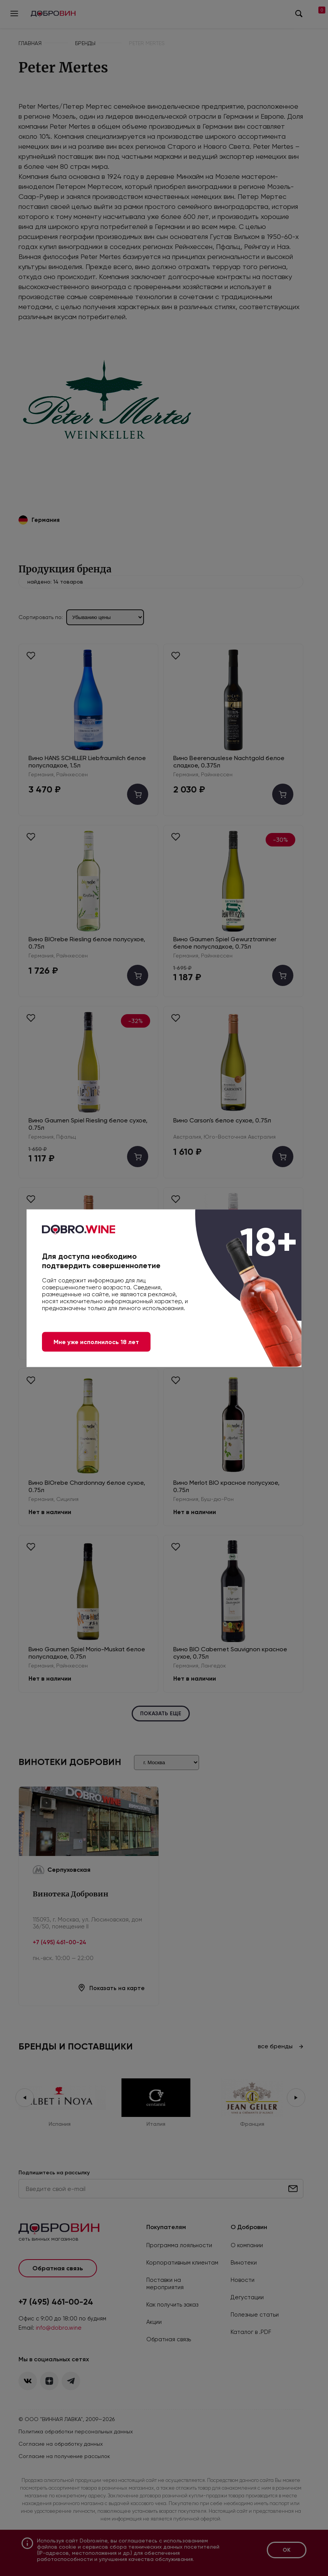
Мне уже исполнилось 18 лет (96, 1341)
